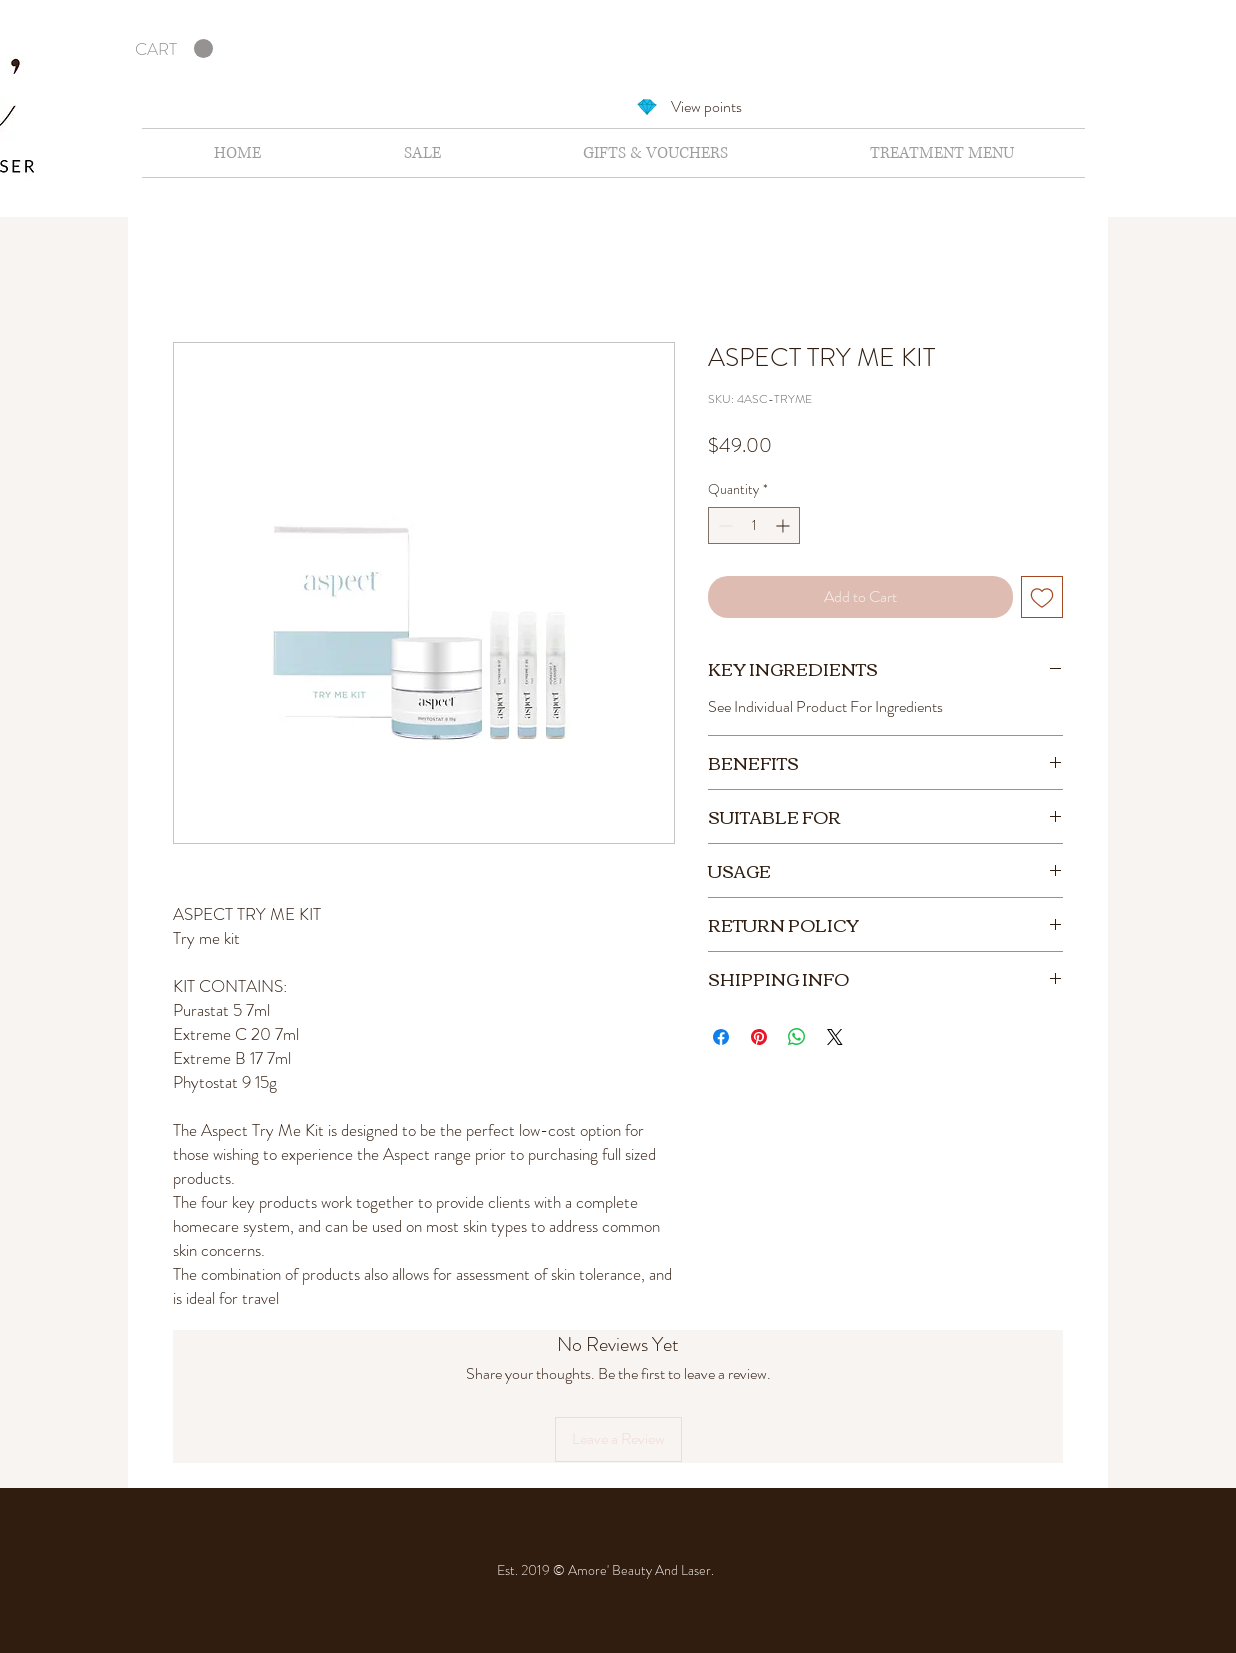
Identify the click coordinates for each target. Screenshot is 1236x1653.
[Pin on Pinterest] (759, 1037)
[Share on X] (835, 1037)
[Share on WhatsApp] (797, 1037)
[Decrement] (723, 525)
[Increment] (784, 525)
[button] (174, 49)
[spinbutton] (754, 525)
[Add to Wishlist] (1042, 597)
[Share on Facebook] (721, 1037)
